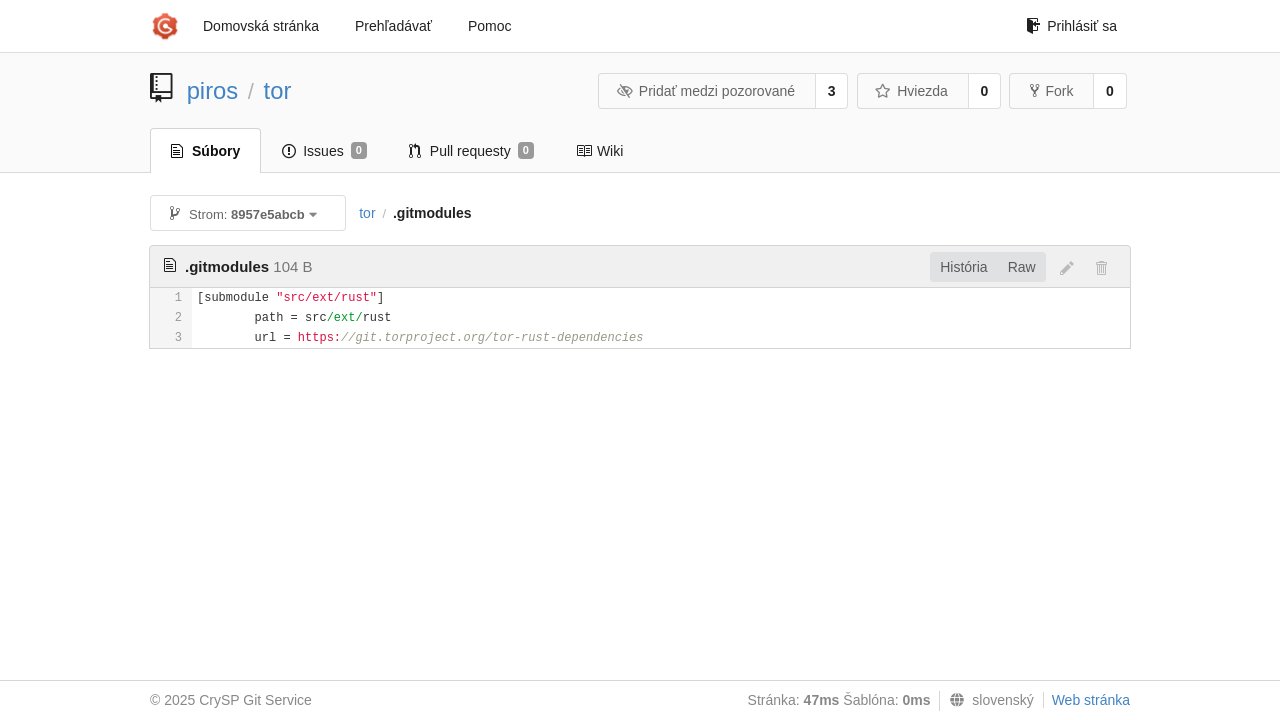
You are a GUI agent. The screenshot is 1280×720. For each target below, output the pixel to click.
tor (278, 90)
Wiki (599, 151)
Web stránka (1091, 700)
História (963, 267)
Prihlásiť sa (1071, 26)
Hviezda (911, 91)
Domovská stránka (261, 26)
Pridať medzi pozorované (705, 91)
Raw (1022, 267)
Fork (1051, 91)
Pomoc (490, 26)
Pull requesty (471, 151)
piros (213, 90)
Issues (324, 151)
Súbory (205, 151)
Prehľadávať (393, 26)
